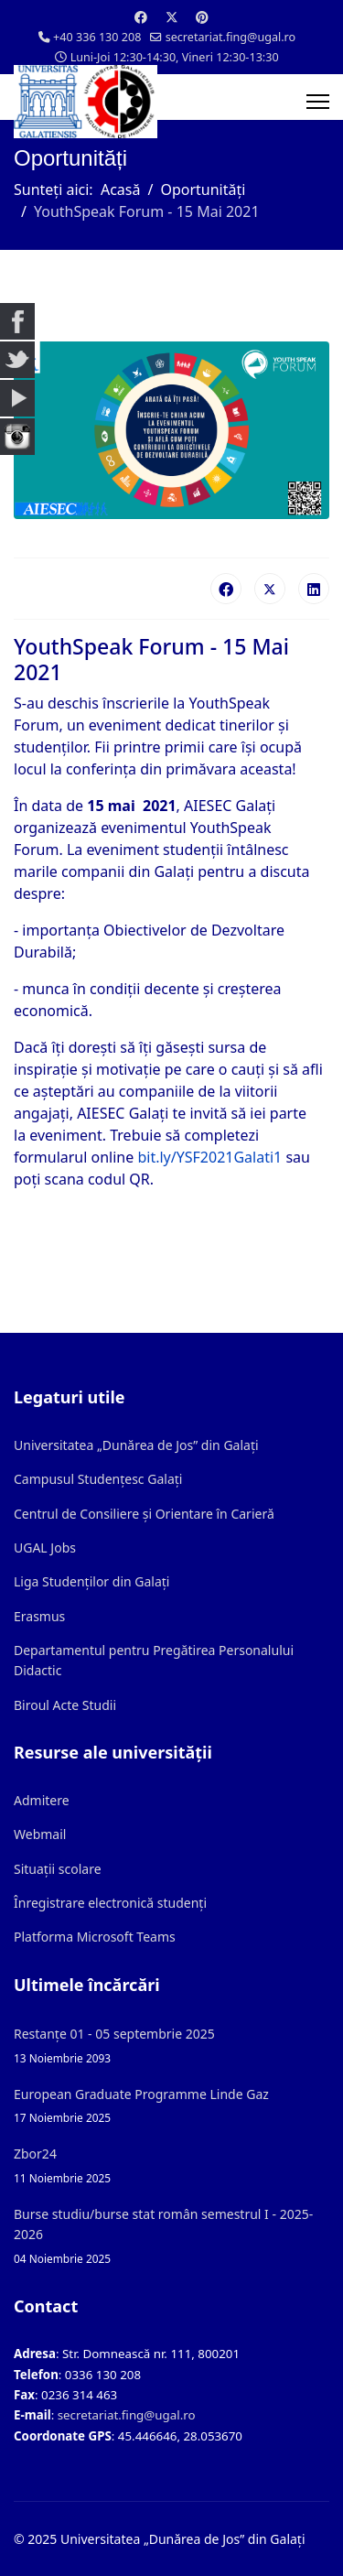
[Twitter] (172, 17)
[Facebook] (140, 17)
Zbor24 (171, 2165)
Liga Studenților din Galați (91, 1581)
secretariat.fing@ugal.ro (231, 37)
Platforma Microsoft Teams (95, 1936)
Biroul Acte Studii (65, 1705)
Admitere (42, 1800)
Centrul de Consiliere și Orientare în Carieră (144, 1513)
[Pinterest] (202, 17)
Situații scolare (58, 1869)
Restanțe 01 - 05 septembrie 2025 (171, 2045)
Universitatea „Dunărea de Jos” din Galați (136, 1445)
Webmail (40, 1834)
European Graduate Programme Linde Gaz (171, 2106)
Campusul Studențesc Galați (98, 1479)
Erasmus (39, 1616)
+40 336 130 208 (97, 37)
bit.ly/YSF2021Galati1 (209, 1157)
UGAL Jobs (45, 1547)
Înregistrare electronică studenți (110, 1902)
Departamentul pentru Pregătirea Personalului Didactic (154, 1660)
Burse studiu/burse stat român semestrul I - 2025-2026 (171, 2236)
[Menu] (317, 101)
